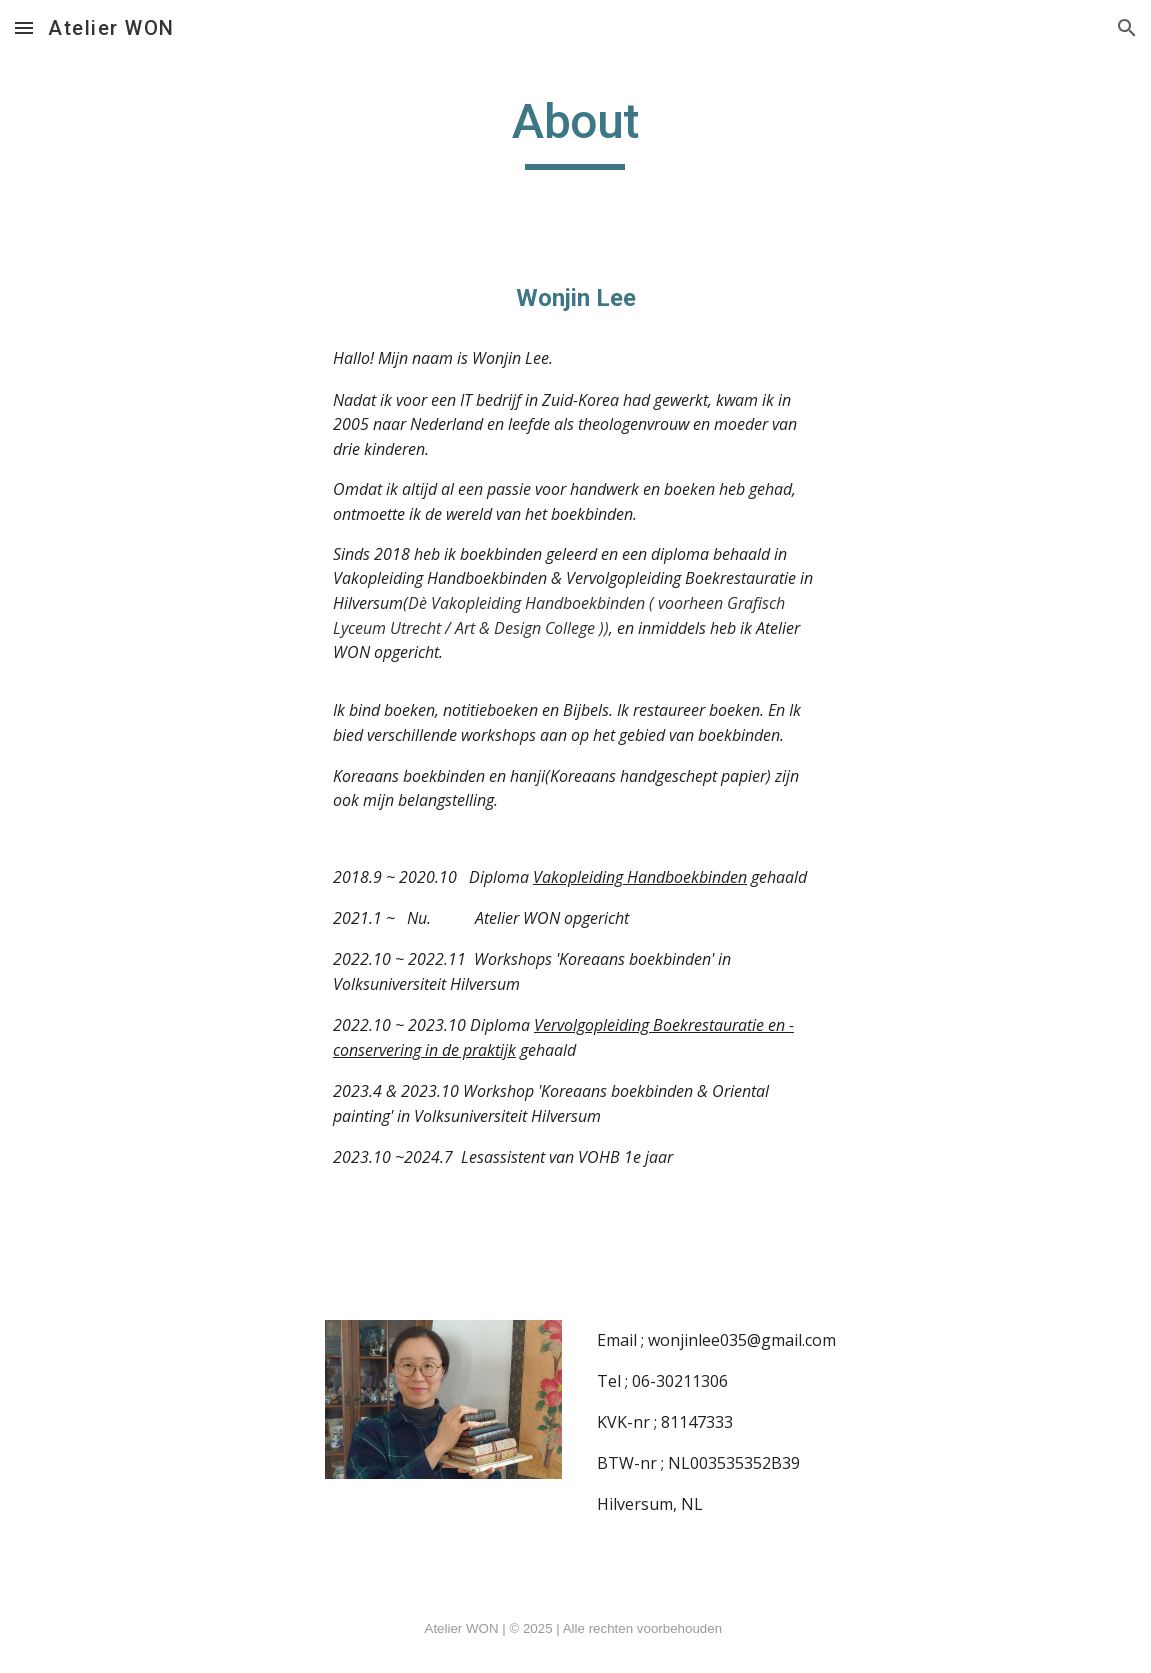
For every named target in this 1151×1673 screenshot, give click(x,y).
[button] (24, 27)
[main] (575, 131)
